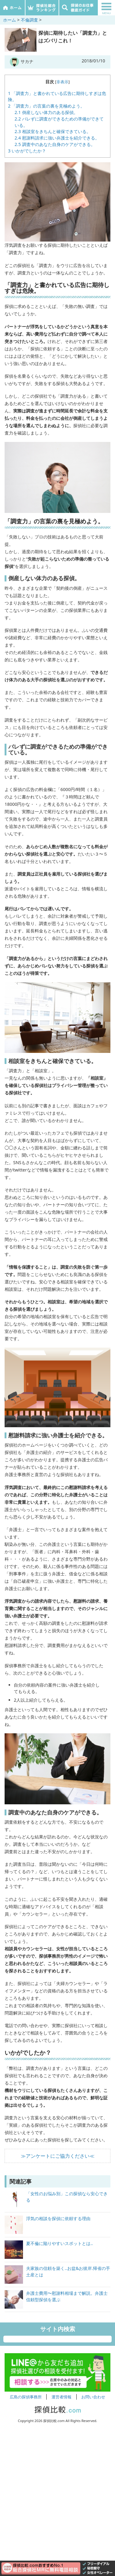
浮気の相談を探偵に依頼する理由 (58, 2218)
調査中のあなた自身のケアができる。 (55, 144)
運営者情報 (61, 2397)
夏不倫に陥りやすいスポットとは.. (59, 2243)
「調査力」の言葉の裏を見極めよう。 (46, 106)
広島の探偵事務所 (26, 2397)
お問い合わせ (93, 2397)
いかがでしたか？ (27, 151)
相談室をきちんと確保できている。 (53, 131)
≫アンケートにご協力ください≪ (57, 2156)
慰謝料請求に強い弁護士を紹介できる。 (57, 138)
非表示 (62, 82)
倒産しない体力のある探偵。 (46, 112)
